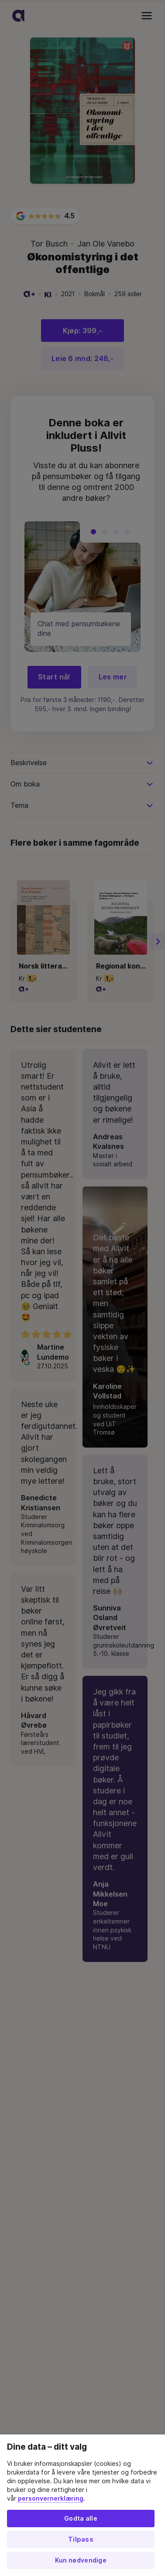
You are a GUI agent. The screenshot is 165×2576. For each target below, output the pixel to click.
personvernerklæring (50, 2498)
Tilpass (80, 2539)
